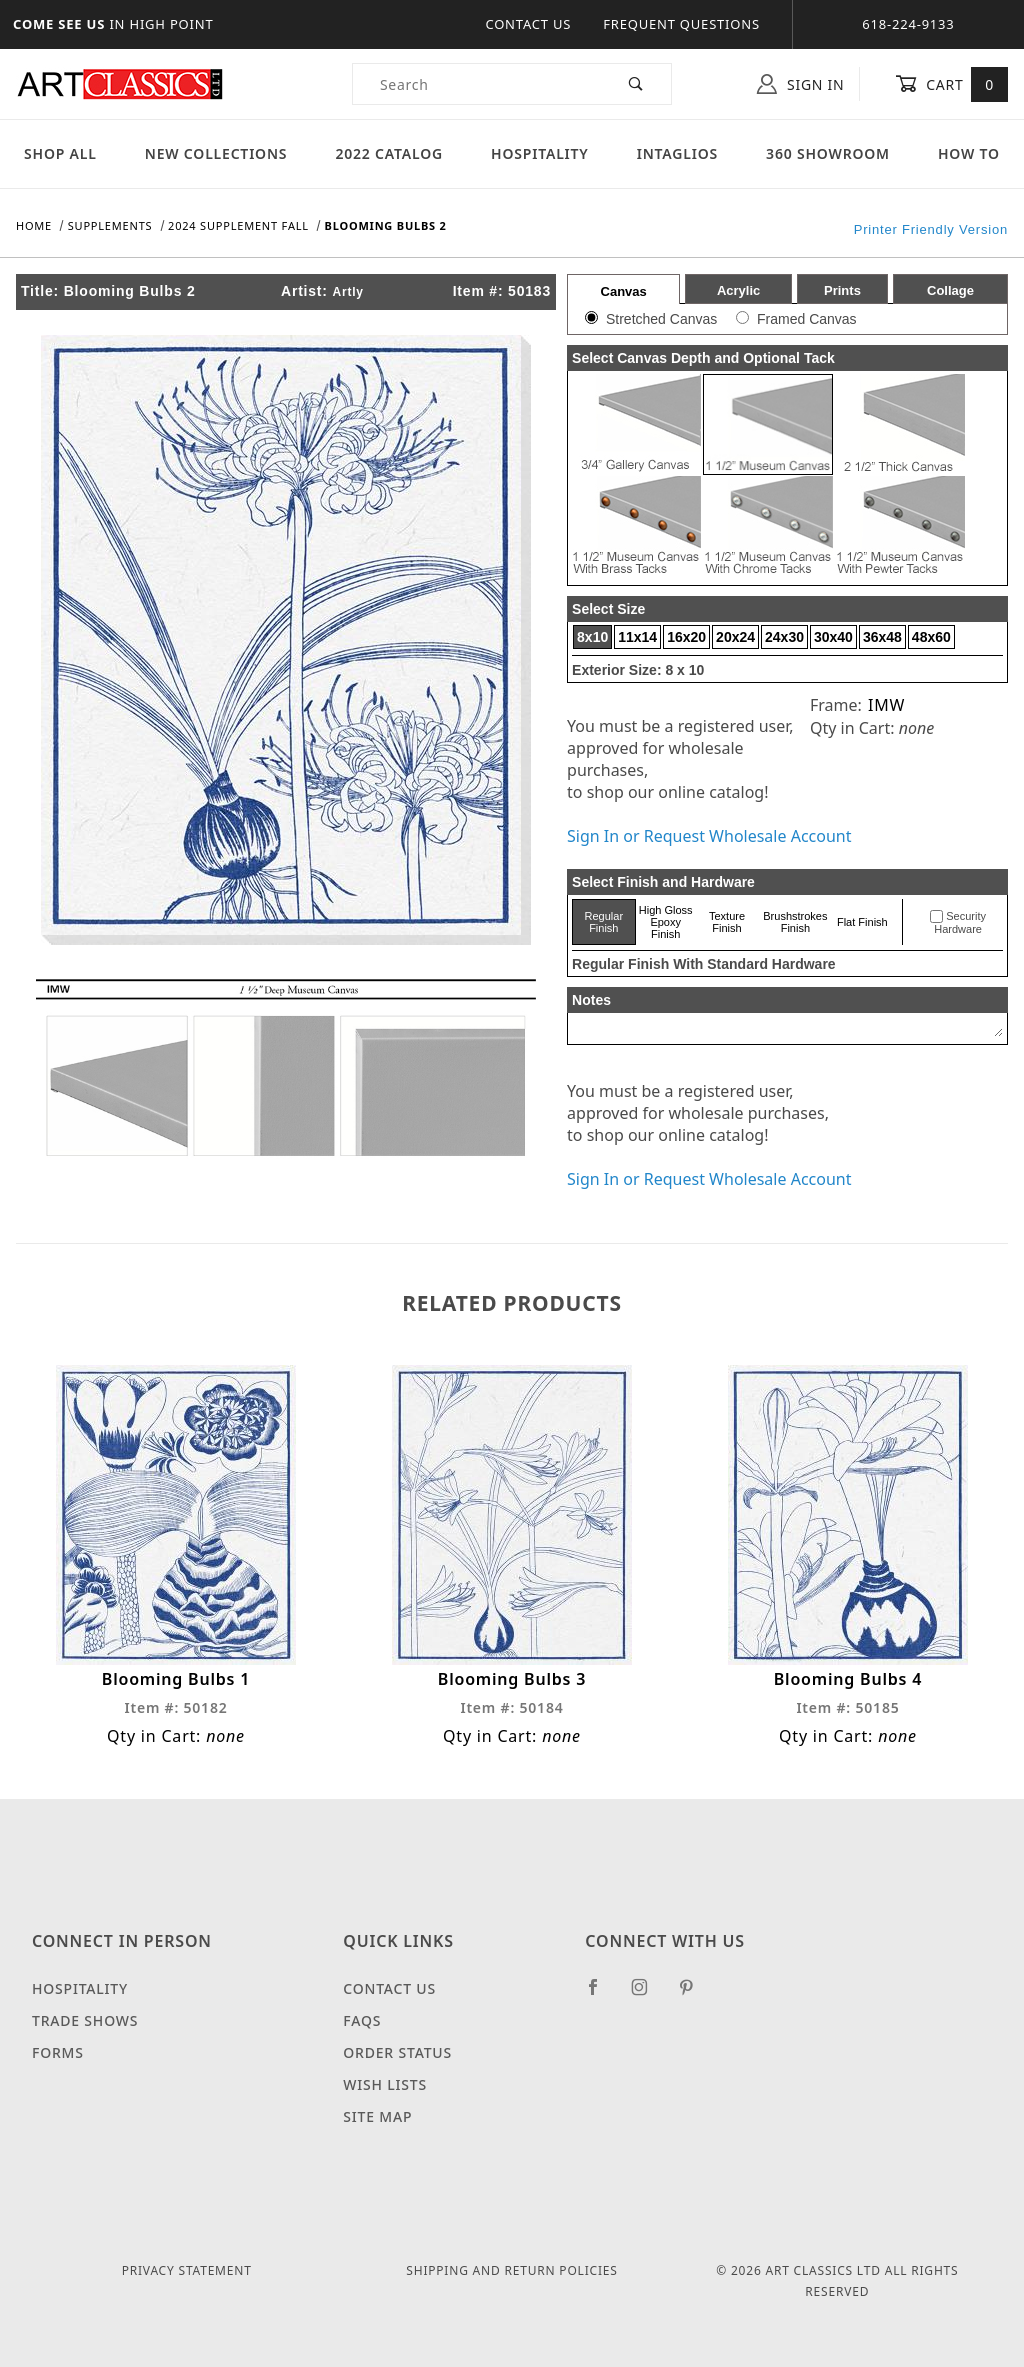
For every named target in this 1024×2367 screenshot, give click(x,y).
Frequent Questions (681, 24)
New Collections (216, 153)
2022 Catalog (389, 153)
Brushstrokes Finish (795, 922)
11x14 (637, 637)
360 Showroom (828, 153)
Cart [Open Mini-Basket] (951, 84)
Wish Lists (385, 2084)
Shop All (60, 153)
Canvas (624, 291)
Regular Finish (604, 922)
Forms (58, 2052)
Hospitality (540, 153)
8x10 (592, 637)
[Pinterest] (694, 1995)
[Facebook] (601, 1995)
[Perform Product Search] (636, 84)
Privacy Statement (187, 2270)
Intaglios (677, 153)
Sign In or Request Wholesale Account (709, 836)
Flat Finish (862, 922)
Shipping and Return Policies (511, 2270)
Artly (348, 292)
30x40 (833, 637)
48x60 (931, 637)
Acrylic (738, 290)
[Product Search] (477, 84)
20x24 (735, 637)
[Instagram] (648, 1995)
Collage (950, 290)
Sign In (800, 84)
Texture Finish (727, 922)
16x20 (686, 637)
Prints (842, 290)
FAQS (362, 2020)
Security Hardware (960, 923)
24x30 (784, 637)
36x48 (882, 637)
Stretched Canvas (661, 319)
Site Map (377, 2116)
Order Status (397, 2052)
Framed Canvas (807, 319)
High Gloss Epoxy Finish (666, 922)
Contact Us (528, 24)
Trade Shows (85, 2020)
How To (969, 153)
